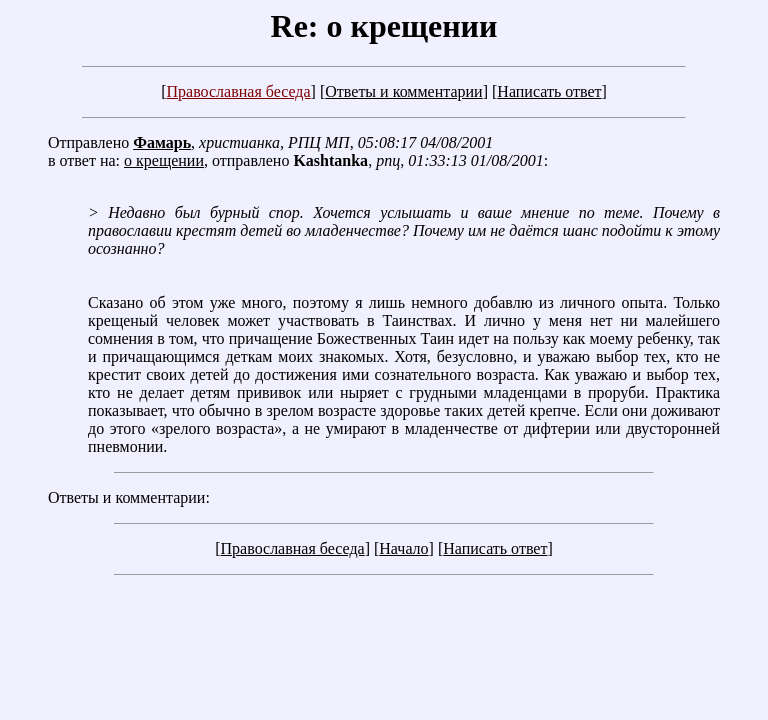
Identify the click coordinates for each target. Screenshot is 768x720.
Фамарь (162, 142)
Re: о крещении (384, 26)
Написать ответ (549, 91)
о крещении (164, 160)
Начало (403, 548)
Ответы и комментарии (403, 91)
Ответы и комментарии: (129, 497)
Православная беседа (238, 91)
